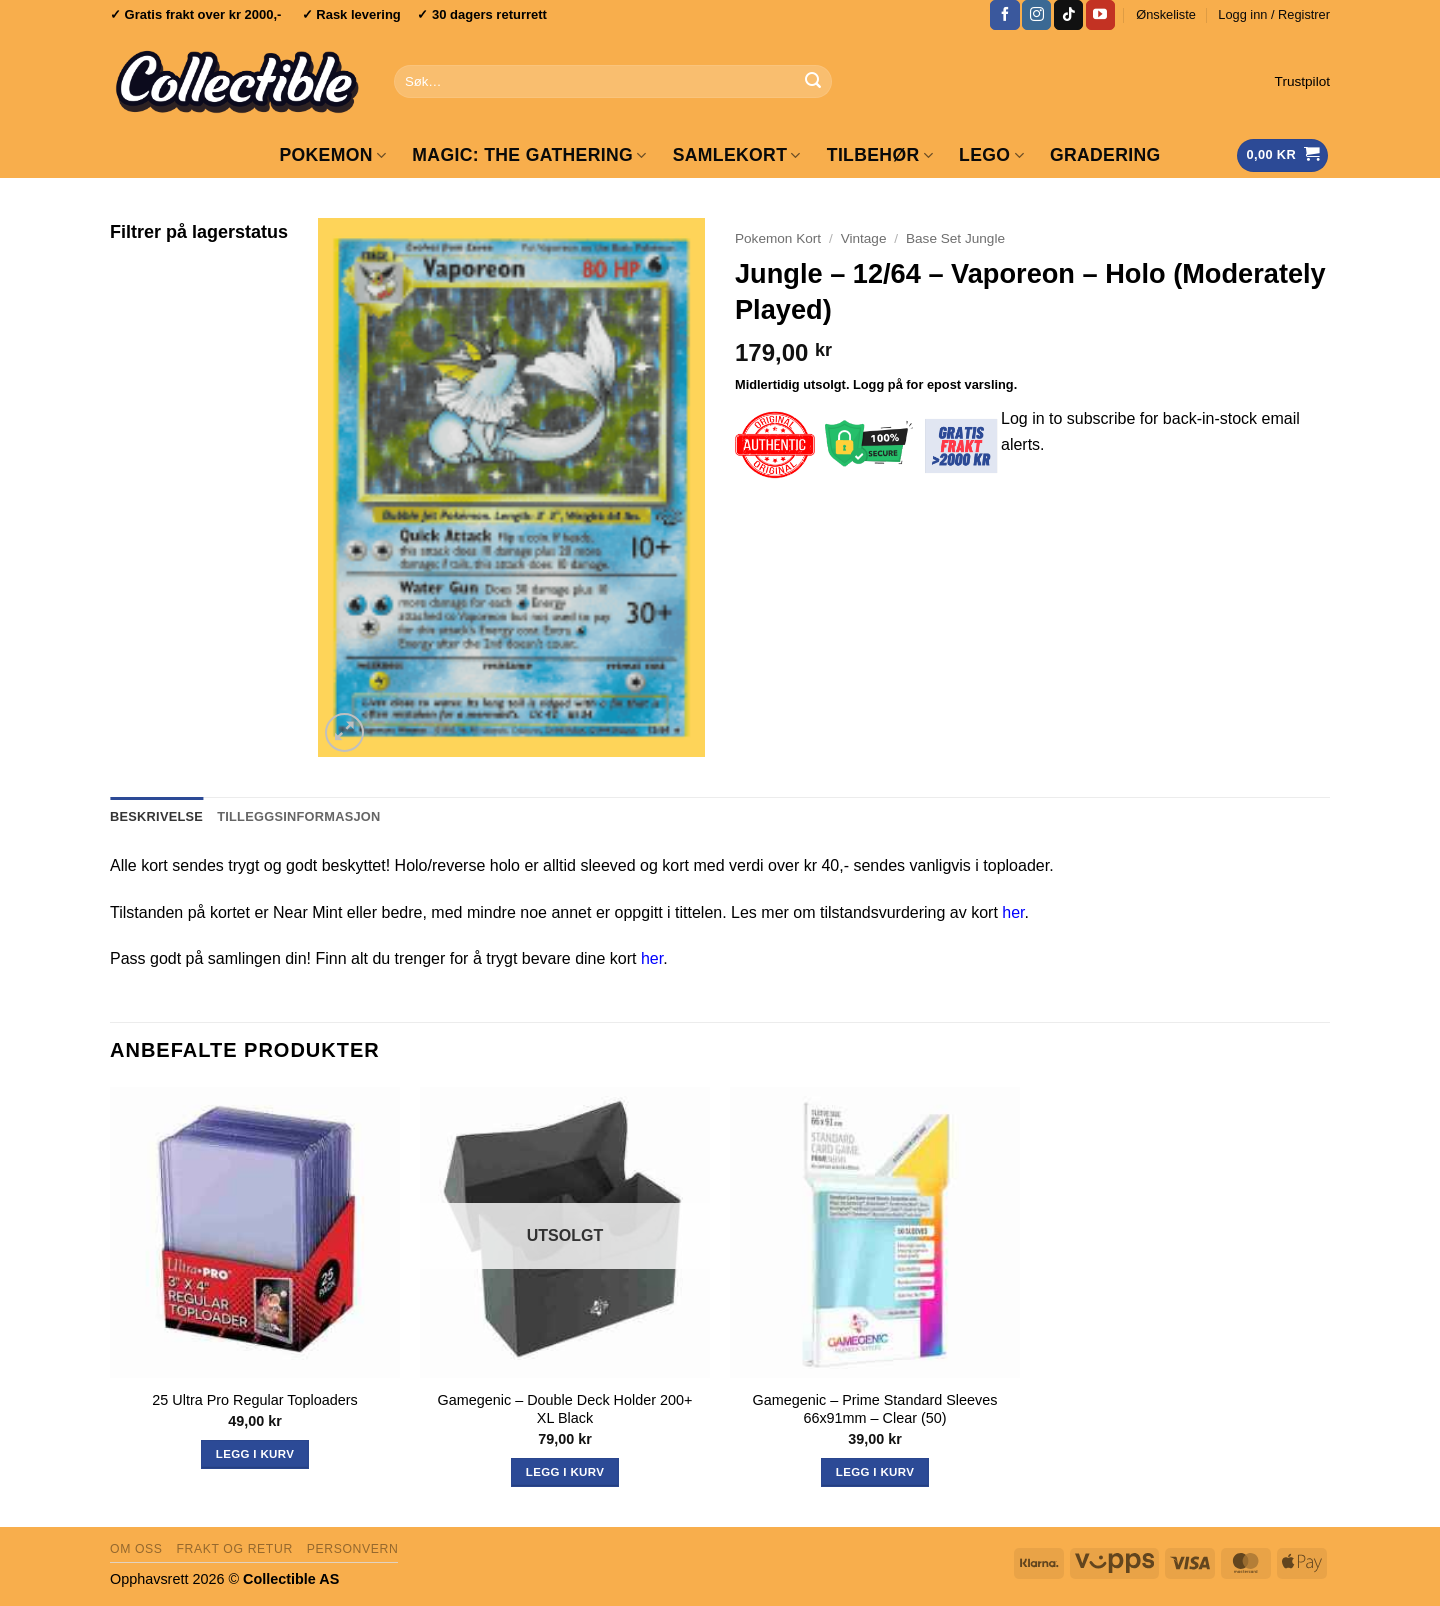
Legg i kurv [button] (255, 1454)
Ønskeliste (1166, 14)
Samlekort (737, 155)
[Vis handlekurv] (1282, 155)
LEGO (991, 155)
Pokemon (332, 155)
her (1013, 912)
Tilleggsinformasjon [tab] (298, 816)
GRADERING (1105, 155)
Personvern (353, 1549)
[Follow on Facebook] (1004, 15)
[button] (1274, 15)
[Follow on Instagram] (1036, 15)
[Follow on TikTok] (1068, 15)
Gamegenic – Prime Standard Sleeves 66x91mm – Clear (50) (875, 1409)
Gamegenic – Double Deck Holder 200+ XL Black (565, 1409)
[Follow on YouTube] (1100, 15)
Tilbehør (880, 155)
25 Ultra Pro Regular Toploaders (254, 1400)
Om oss (136, 1549)
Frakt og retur (234, 1549)
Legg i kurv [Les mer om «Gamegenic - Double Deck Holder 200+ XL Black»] (565, 1472)
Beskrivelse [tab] (156, 816)
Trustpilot (1302, 81)
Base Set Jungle (955, 238)
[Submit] (813, 82)
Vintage (864, 238)
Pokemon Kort (778, 238)
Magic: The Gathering (529, 155)
